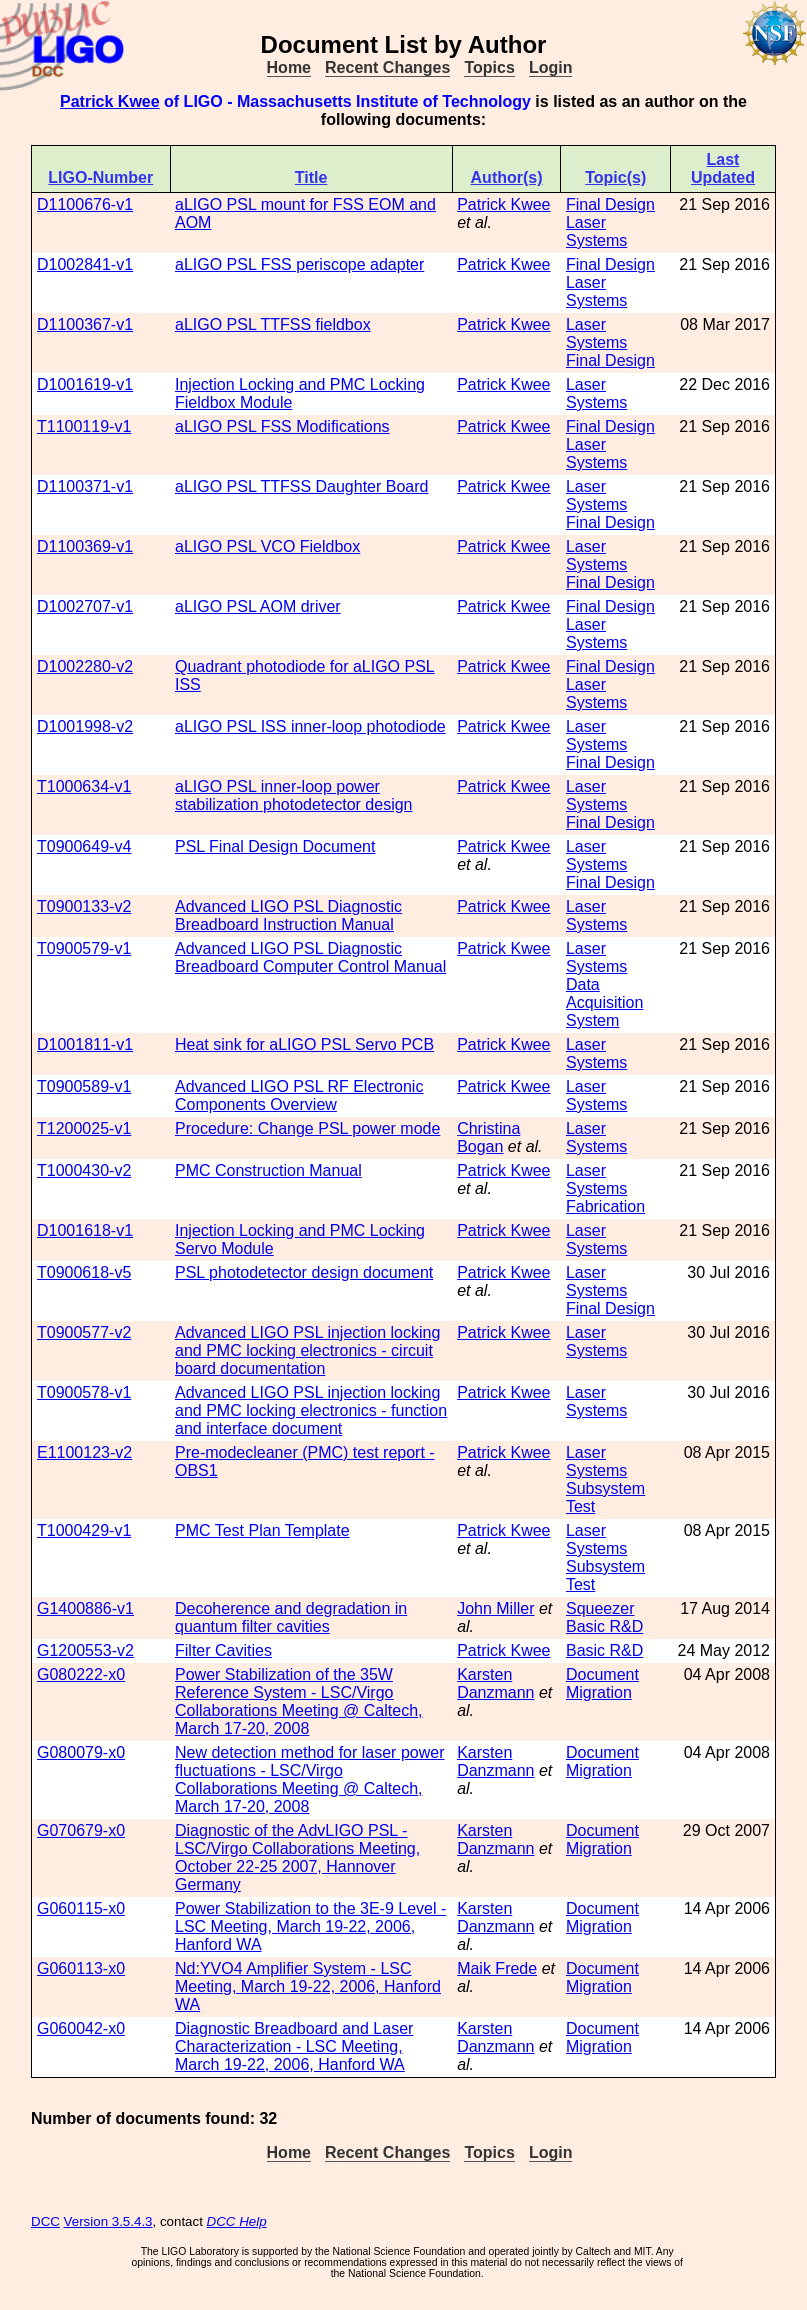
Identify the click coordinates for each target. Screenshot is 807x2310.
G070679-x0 (81, 1830)
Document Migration (602, 1683)
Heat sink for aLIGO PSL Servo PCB (304, 1044)
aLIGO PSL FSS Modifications (282, 426)
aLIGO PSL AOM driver (258, 606)
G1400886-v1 (85, 1608)
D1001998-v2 (85, 726)
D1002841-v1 (85, 264)
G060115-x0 (81, 1908)
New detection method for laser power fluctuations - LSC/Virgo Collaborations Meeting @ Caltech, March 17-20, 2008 (309, 1779)
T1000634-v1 (84, 786)
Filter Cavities (223, 1650)
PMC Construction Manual (268, 1170)
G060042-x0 (81, 2028)
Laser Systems (596, 231)
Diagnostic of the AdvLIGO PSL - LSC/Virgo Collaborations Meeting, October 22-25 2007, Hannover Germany (297, 1857)
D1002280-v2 (85, 666)
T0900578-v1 (84, 1392)
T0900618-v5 (84, 1272)
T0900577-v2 (84, 1332)
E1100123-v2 (84, 1452)
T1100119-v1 (84, 426)
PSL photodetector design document (304, 1272)
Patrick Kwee (110, 101)
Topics (489, 67)
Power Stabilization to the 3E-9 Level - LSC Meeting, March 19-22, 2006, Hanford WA (310, 1926)
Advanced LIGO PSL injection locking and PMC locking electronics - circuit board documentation (307, 1350)
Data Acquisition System (604, 1002)
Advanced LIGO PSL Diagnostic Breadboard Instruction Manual (288, 915)
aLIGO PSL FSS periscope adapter (299, 264)
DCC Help (237, 2221)
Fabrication (605, 1206)
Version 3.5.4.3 (108, 2221)
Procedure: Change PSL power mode (307, 1128)
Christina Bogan (488, 1137)
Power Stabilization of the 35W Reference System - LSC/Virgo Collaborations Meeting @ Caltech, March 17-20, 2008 (298, 1701)
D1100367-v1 (85, 324)
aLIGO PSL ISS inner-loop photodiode (310, 726)
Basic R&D (604, 1626)
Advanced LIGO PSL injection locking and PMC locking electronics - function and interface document (311, 1410)
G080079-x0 (81, 1752)
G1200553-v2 (85, 1650)
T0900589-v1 (84, 1086)
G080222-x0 (81, 1674)
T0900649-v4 (84, 846)
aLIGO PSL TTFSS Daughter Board (301, 486)
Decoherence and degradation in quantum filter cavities (291, 1617)
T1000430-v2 (84, 1170)
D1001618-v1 (85, 1230)
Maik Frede (497, 1968)
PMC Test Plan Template (262, 1530)
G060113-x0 (81, 1968)
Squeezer (600, 1608)
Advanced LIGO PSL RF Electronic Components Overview (299, 1095)
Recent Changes (387, 67)
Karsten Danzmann (495, 1683)
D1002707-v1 (85, 606)
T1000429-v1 (84, 1530)
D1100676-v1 (85, 204)
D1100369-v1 (85, 546)
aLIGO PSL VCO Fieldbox (267, 546)
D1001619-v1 (85, 384)
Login (551, 67)
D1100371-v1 (85, 486)
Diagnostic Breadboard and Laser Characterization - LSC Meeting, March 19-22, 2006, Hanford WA (294, 2046)
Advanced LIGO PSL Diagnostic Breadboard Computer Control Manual (310, 957)
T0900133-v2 (84, 906)
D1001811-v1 (85, 1044)
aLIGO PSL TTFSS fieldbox (273, 324)
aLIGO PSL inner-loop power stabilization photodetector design (294, 795)
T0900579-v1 (84, 948)
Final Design (610, 204)
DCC (45, 2221)
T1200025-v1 (84, 1128)
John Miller (495, 1608)
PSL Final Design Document (275, 846)
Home (289, 67)
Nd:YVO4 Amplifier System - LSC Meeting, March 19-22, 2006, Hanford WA (308, 1986)
